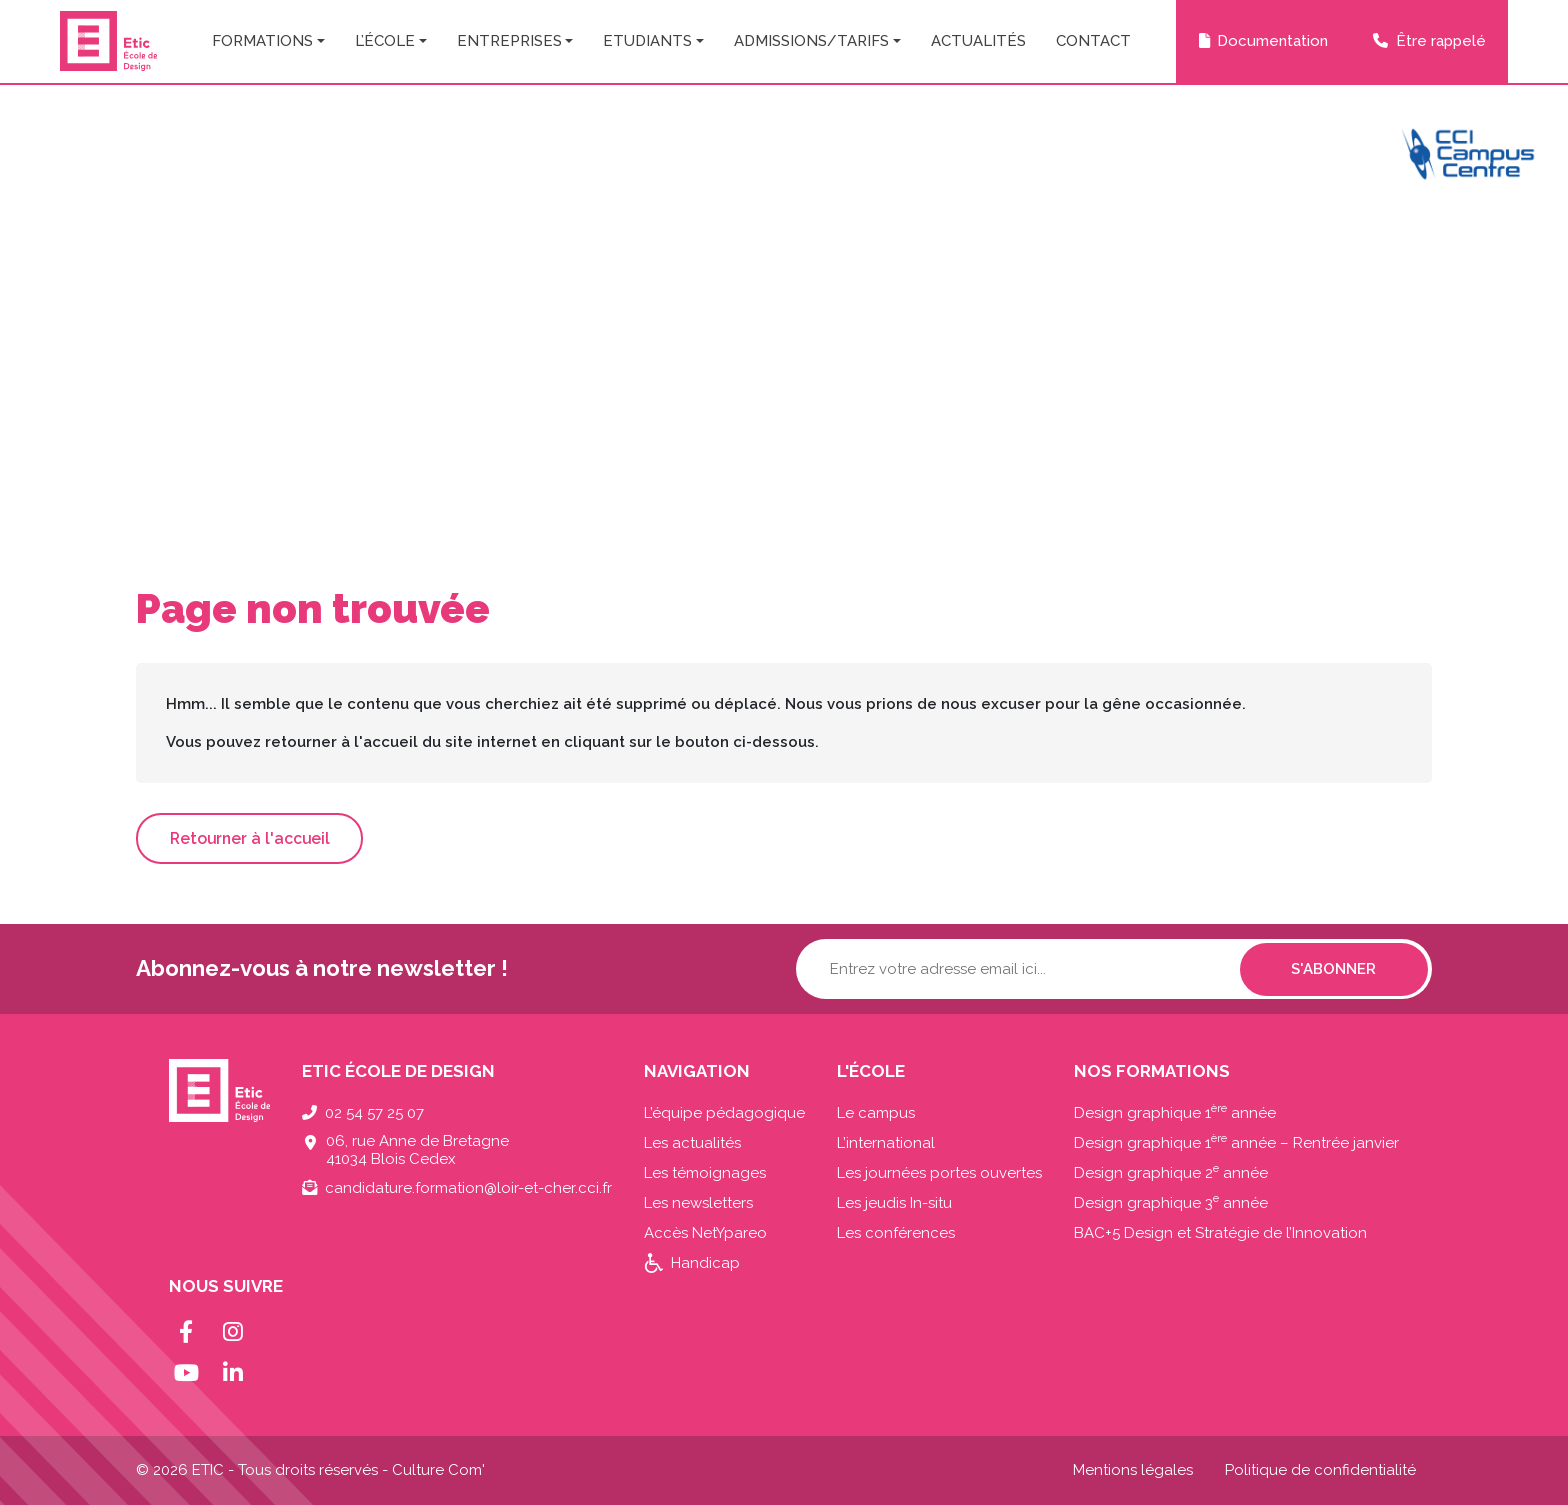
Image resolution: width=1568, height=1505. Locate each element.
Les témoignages (705, 1173)
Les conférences (896, 1233)
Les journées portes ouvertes (939, 1173)
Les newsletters (698, 1203)
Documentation (1272, 41)
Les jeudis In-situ (894, 1203)
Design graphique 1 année (1175, 1113)
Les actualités (692, 1143)
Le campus (876, 1113)
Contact (1093, 41)
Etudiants (647, 41)
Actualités (978, 41)
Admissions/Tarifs (811, 41)
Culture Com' (438, 1470)
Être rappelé (1441, 41)
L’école (385, 41)
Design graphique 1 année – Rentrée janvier (1236, 1143)
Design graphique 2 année (1171, 1173)
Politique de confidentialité (1320, 1470)
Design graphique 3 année (1171, 1203)
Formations (262, 41)
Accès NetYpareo (705, 1233)
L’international (886, 1143)
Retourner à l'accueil (250, 838)
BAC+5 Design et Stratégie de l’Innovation (1220, 1233)
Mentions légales (1133, 1470)
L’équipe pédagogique (724, 1113)
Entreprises (509, 41)
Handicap (705, 1263)
